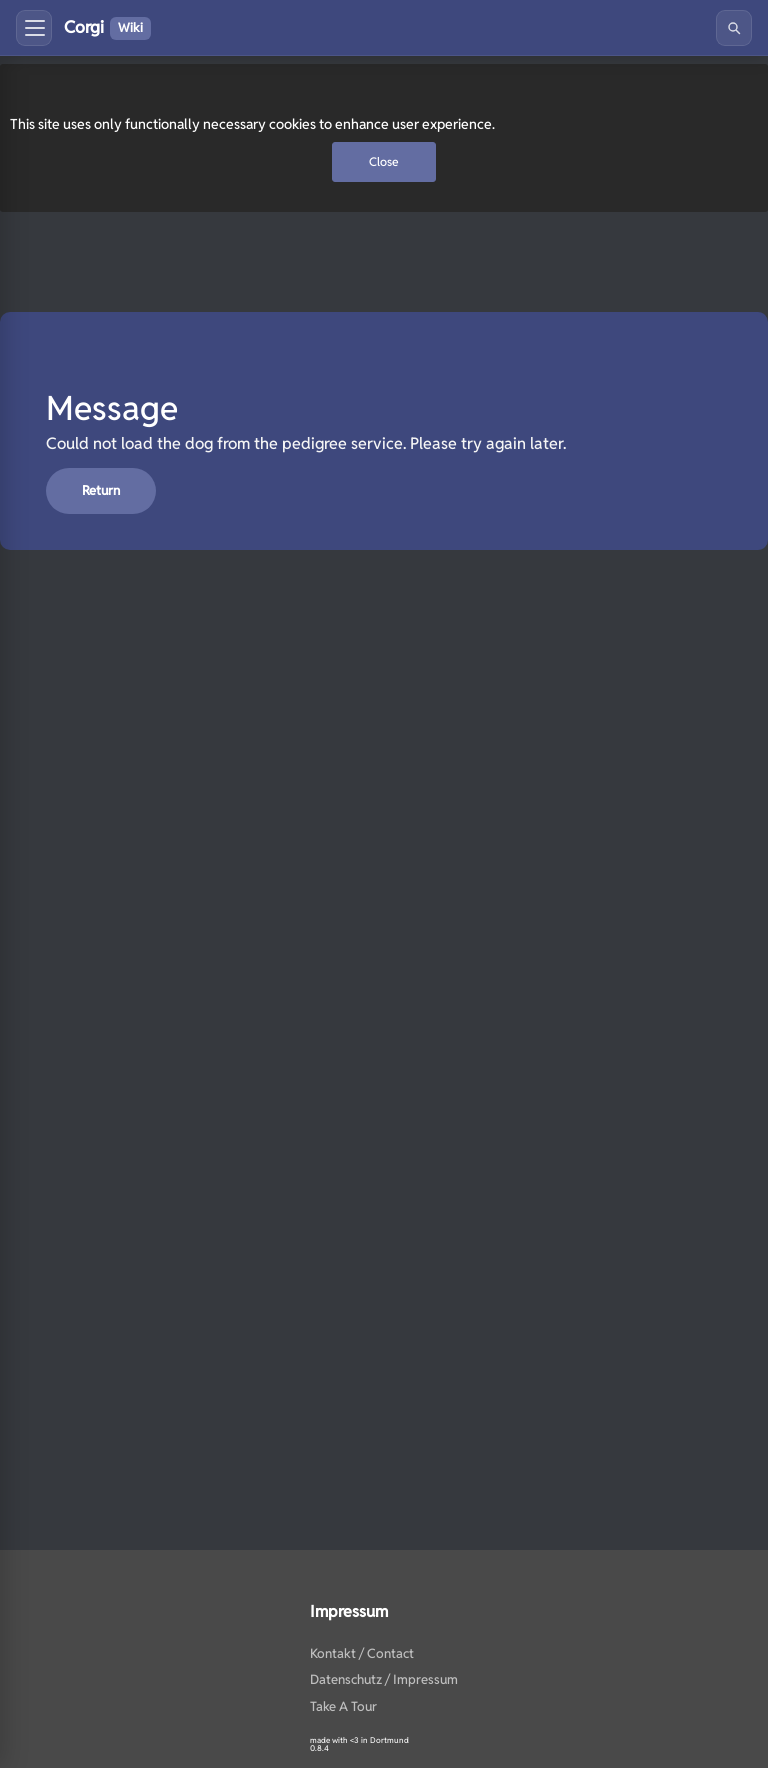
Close (384, 161)
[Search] (734, 28)
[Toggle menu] (34, 28)
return (101, 490)
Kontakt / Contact (362, 1653)
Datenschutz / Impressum (384, 1679)
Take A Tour (343, 1706)
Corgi (107, 28)
